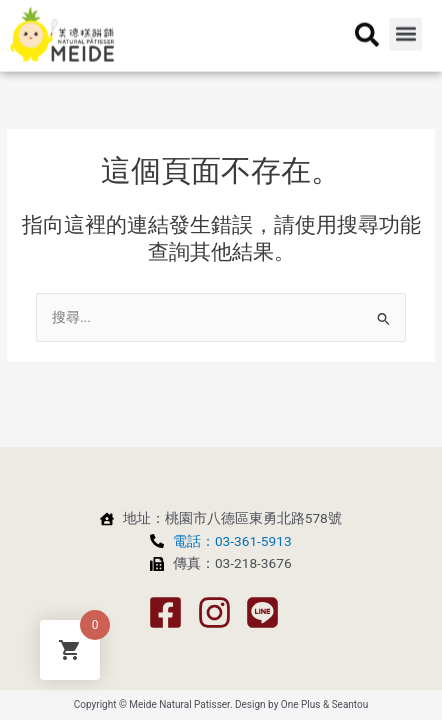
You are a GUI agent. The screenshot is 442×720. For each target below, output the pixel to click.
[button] (405, 22)
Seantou (350, 704)
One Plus (301, 704)
